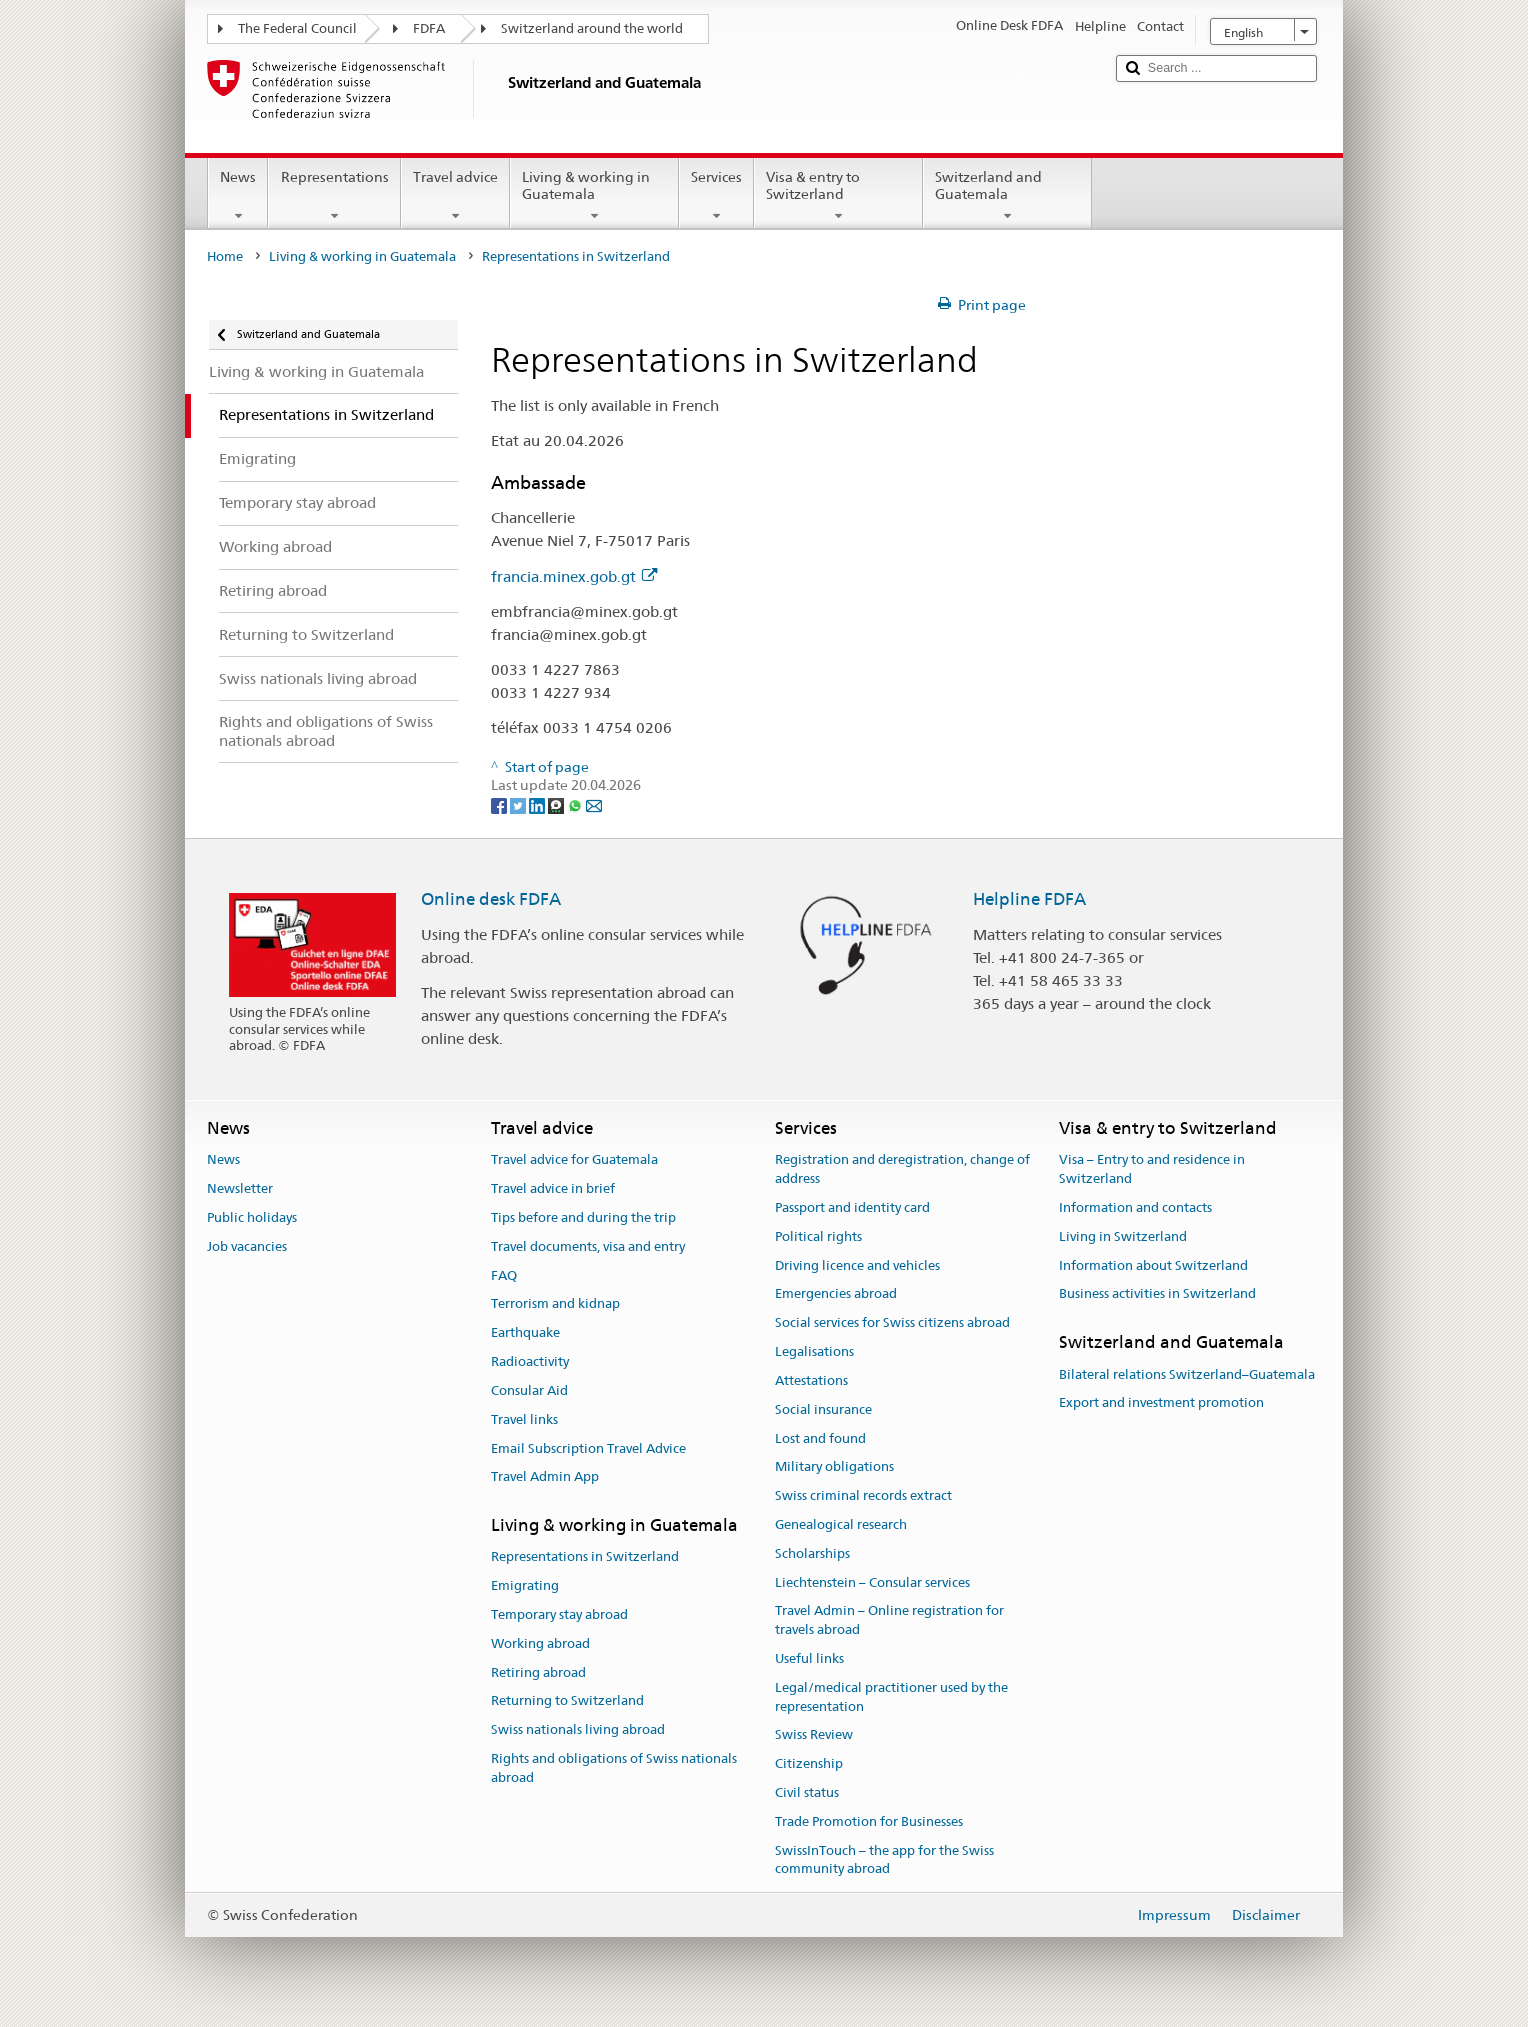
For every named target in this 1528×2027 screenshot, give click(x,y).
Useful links (809, 1658)
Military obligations (834, 1467)
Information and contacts (1135, 1207)
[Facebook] (500, 804)
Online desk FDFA (491, 899)
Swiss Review (814, 1735)
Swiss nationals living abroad (578, 1730)
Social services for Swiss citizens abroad (892, 1323)
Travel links (524, 1419)
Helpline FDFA (1029, 899)
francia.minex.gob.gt (574, 576)
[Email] (594, 804)
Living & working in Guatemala (594, 196)
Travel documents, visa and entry (588, 1246)
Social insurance (823, 1409)
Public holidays (252, 1217)
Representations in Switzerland (585, 1557)
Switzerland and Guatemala (1007, 196)
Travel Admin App (545, 1477)
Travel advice (455, 196)
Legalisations (814, 1351)
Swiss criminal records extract (863, 1495)
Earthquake (525, 1333)
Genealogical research (841, 1524)
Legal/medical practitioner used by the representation (891, 1697)
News (238, 196)
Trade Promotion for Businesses (869, 1821)
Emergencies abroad (836, 1294)
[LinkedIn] (538, 804)
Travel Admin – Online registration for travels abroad (889, 1621)
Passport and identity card (852, 1207)
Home (225, 256)
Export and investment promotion (1161, 1403)
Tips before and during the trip (583, 1217)
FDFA (429, 28)
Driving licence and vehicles (857, 1265)
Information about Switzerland (1153, 1265)
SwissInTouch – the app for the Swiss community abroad (884, 1860)
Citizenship (809, 1763)
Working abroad (540, 1643)
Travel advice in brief (553, 1188)
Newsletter (240, 1188)
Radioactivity (530, 1361)
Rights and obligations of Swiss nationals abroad (614, 1768)
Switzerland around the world (592, 28)
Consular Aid (529, 1390)
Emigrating (525, 1585)
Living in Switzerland (1123, 1236)
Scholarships (812, 1553)
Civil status (807, 1792)
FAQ (504, 1275)
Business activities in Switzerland (1157, 1294)
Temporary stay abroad (559, 1614)
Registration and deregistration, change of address (902, 1170)
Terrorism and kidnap (555, 1304)
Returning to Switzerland (567, 1701)
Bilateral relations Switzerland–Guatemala (1187, 1374)
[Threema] (557, 804)
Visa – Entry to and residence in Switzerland (1152, 1170)
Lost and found (820, 1438)
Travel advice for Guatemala (574, 1160)
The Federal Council (297, 28)
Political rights (818, 1236)
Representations (334, 196)
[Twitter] (519, 804)
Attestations (811, 1380)
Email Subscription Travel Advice (588, 1448)
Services (716, 196)
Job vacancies (247, 1246)
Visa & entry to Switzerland (838, 196)
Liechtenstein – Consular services (872, 1582)
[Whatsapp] (576, 804)
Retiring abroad (538, 1672)
